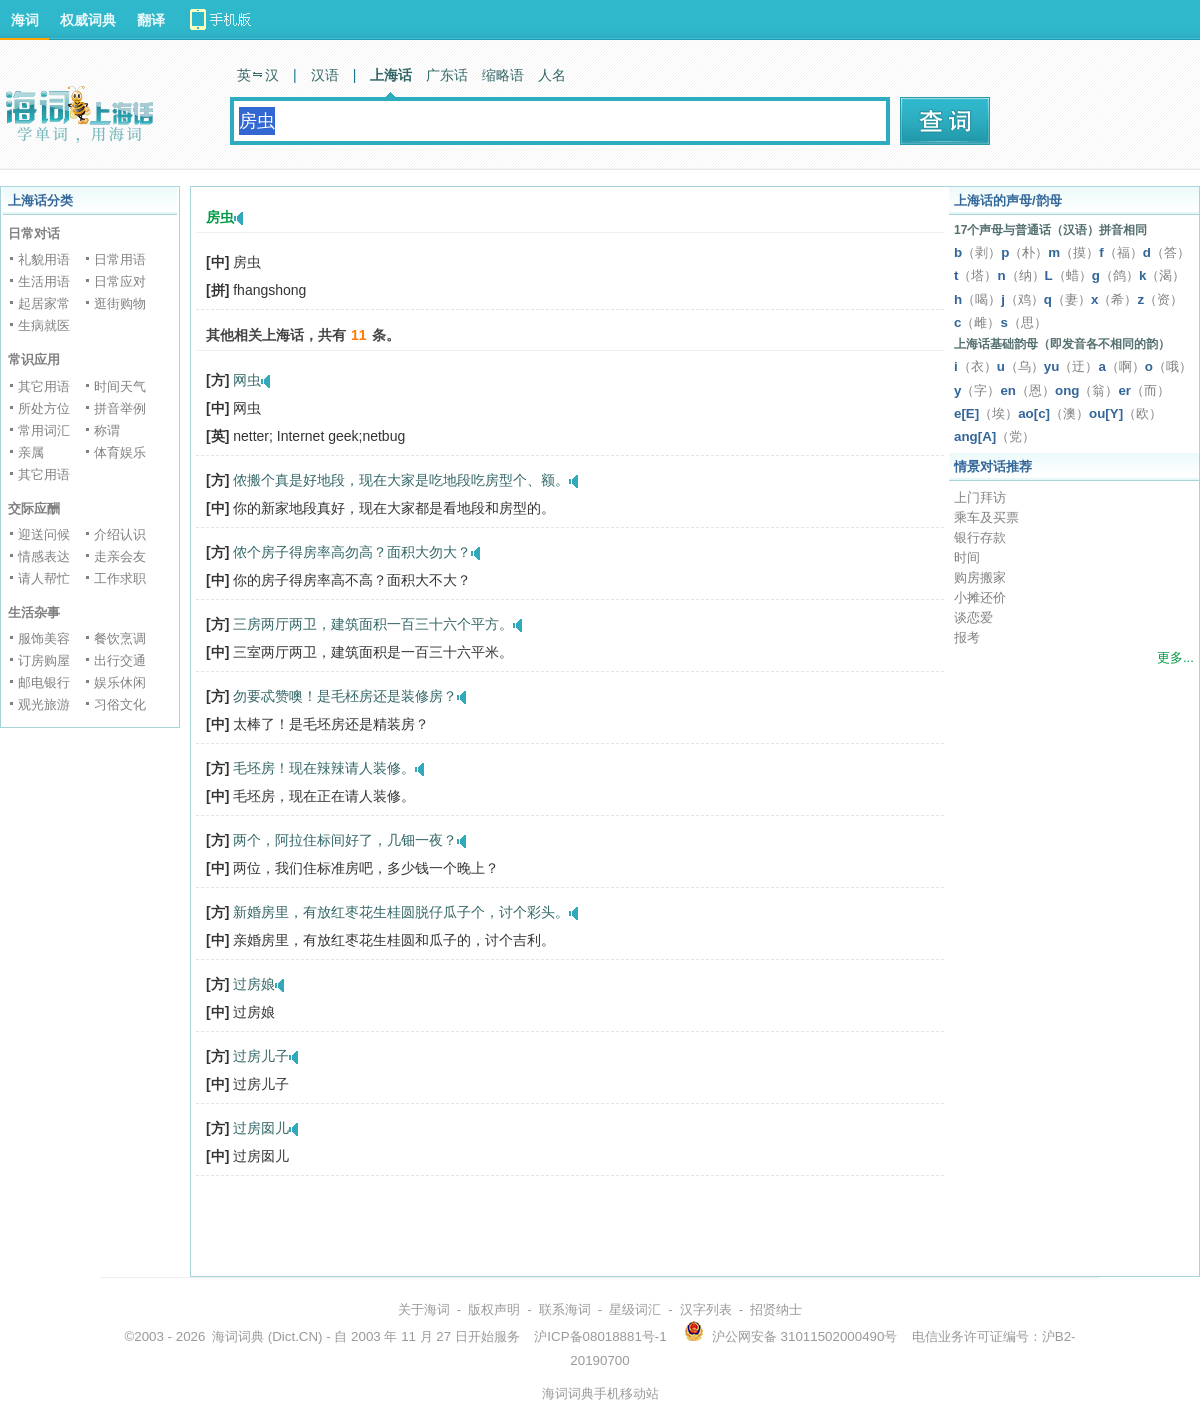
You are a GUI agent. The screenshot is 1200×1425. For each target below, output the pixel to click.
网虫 (247, 380)
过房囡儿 (261, 1128)
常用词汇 (44, 430)
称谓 (107, 430)
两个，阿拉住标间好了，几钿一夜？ (345, 840)
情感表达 (44, 556)
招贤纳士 (776, 1309)
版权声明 (494, 1309)
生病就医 (44, 325)
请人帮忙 (44, 578)
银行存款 (980, 537)
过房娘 (254, 984)
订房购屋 (44, 660)
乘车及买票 (986, 517)
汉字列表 (706, 1309)
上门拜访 (980, 497)
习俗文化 (120, 704)
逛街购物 (120, 303)
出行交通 (120, 660)
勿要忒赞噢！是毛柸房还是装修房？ (345, 696)
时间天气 (120, 386)
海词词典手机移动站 (600, 1393)
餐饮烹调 (120, 638)
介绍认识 (120, 534)
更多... (1175, 657)
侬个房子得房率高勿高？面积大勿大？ (352, 552)
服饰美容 (44, 638)
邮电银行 (44, 682)
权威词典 (88, 20)
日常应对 (120, 281)
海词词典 (238, 1336)
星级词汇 (635, 1309)
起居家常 (44, 303)
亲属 (31, 452)
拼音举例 (120, 408)
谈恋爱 (973, 617)
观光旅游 (44, 704)
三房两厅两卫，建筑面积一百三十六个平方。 (373, 624)
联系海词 (565, 1309)
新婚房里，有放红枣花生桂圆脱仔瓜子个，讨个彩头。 (401, 912)
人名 (552, 75)
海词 (25, 20)
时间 (967, 557)
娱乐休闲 (120, 682)
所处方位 (44, 408)
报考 (967, 637)
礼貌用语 (44, 259)
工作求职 (120, 578)
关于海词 (424, 1309)
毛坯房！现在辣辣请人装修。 (324, 768)
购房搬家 (980, 577)
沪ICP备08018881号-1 (600, 1336)
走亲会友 (120, 556)
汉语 (325, 75)
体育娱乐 (120, 452)
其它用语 (44, 386)
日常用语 (120, 259)
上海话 (391, 75)
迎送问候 (44, 534)
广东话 (447, 75)
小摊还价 (980, 597)
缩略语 (503, 75)
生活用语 (44, 281)
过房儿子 (261, 1056)
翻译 (151, 20)
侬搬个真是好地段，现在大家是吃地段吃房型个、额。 (401, 480)
